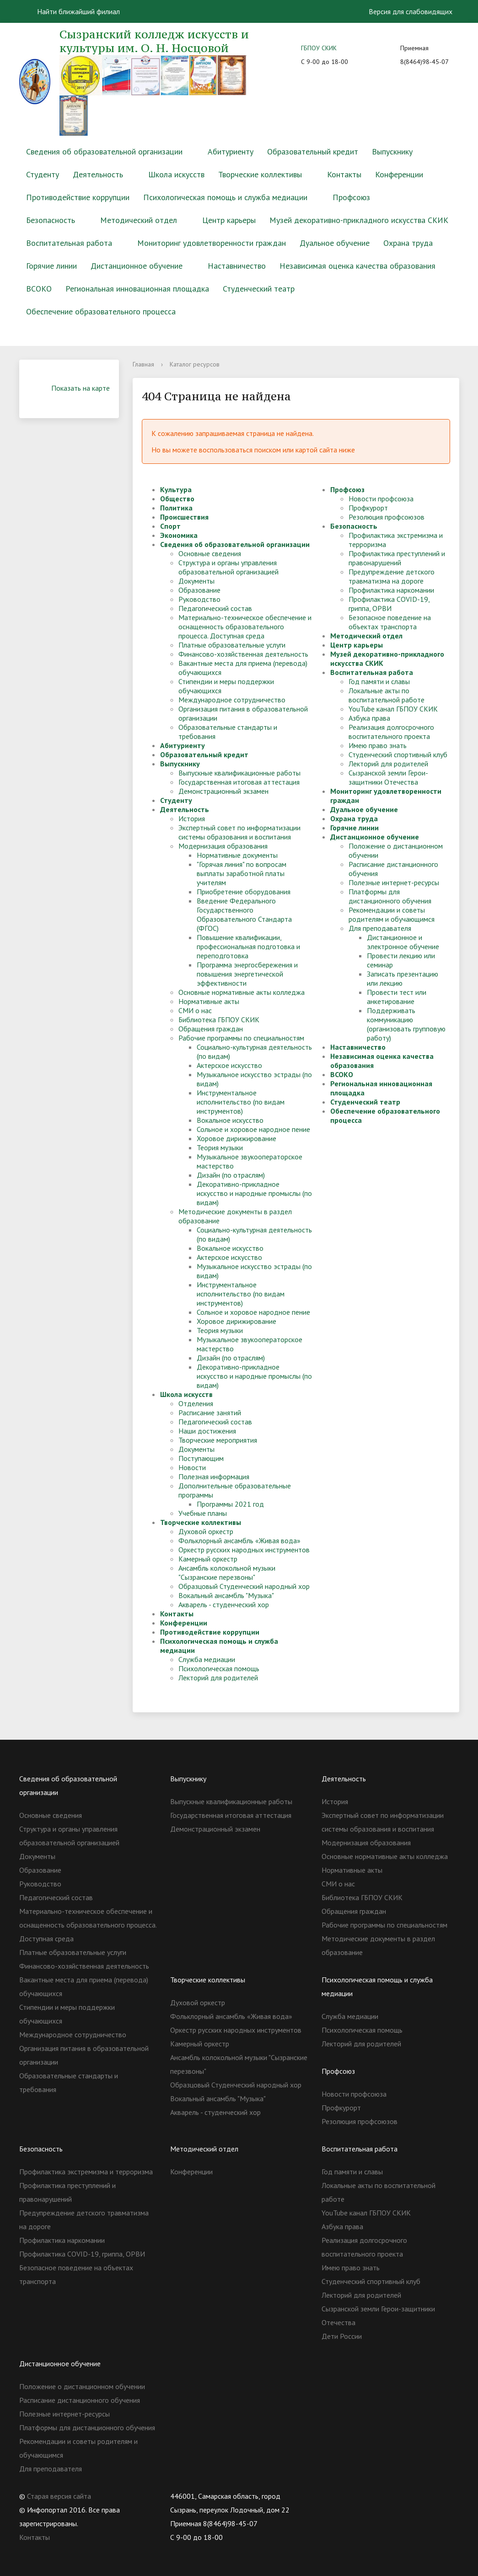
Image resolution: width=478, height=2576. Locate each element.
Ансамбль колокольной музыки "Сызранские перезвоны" (226, 1572)
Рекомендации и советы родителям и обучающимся (392, 914)
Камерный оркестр (207, 1558)
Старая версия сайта (59, 2496)
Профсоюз (351, 197)
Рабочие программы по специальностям (241, 1037)
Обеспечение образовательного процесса (101, 311)
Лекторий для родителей (218, 1677)
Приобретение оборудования (243, 891)
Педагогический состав (215, 608)
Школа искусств (176, 174)
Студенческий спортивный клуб (398, 754)
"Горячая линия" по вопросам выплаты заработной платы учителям (241, 873)
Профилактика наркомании (391, 590)
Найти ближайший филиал (73, 11)
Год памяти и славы (379, 681)
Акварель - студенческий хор (223, 1604)
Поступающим (201, 1458)
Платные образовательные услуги (231, 644)
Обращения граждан (210, 1028)
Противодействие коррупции (77, 197)
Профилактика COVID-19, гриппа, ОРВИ (389, 604)
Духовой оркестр (205, 1531)
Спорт (170, 526)
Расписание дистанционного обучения (79, 2400)
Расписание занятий (209, 1412)
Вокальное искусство (230, 1120)
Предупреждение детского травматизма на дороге (392, 576)
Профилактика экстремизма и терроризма (86, 2171)
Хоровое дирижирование (236, 1138)
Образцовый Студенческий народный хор (244, 1586)
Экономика (179, 535)
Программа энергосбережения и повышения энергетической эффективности (247, 974)
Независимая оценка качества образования (357, 265)
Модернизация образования (223, 845)
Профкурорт (368, 507)
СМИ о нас (195, 1010)
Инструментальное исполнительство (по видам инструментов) (241, 1101)
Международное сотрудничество (231, 699)
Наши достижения (207, 1430)
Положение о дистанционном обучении (82, 2386)
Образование (199, 590)
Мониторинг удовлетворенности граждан (211, 243)
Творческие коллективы (260, 174)
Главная (143, 364)
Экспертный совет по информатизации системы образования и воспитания (239, 832)
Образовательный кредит (312, 151)
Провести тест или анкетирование (396, 997)
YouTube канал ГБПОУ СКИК (393, 708)
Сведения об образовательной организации (104, 151)
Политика (176, 507)
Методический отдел (138, 220)
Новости (192, 1467)
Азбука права (369, 717)
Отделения (195, 1403)
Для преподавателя (380, 928)
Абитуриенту (230, 151)
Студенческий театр (259, 288)
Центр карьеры (229, 220)
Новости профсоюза (381, 498)
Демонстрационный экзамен (223, 791)
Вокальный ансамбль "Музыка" (226, 1595)
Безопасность (50, 220)
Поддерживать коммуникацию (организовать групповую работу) (406, 1024)
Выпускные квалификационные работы (239, 772)
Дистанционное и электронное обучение (403, 942)
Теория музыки (220, 1147)
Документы (196, 580)
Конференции (399, 174)
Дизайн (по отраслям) (231, 1174)
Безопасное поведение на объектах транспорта (390, 622)
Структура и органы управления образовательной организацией (228, 567)
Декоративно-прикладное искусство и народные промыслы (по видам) (254, 1193)
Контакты (344, 174)
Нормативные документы (237, 855)
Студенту (42, 174)
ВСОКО (39, 288)
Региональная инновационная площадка (137, 288)
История (191, 818)
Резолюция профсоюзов (386, 516)
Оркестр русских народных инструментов (244, 1549)
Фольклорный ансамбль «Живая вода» (239, 1540)
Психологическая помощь (218, 1668)
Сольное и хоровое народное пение (253, 1129)
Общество (177, 498)
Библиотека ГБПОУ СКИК (218, 1019)
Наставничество (237, 265)
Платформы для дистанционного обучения (390, 896)
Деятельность (98, 174)
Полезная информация (213, 1476)
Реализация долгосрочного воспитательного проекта (391, 731)
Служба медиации (206, 1659)
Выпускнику (392, 151)
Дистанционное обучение (137, 265)
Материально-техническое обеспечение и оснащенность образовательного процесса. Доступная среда (245, 626)
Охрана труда (408, 243)
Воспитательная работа (69, 243)
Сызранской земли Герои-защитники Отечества (388, 777)
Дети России (342, 2336)
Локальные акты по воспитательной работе (386, 695)
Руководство (199, 599)
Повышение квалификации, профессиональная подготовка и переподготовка (248, 946)
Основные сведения (209, 553)
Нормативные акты (208, 1001)
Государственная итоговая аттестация (239, 781)
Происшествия (184, 516)
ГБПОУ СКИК (319, 48)
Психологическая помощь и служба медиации (225, 197)
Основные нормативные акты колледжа (241, 992)
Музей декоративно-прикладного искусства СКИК (358, 220)
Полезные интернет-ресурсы (394, 882)
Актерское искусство (229, 1065)
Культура (176, 489)
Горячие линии (51, 265)
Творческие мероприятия (217, 1440)
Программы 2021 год (230, 1503)
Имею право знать (378, 745)
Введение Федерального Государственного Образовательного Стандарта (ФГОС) (244, 914)
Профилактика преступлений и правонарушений (397, 558)
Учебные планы (202, 1513)
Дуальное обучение (335, 243)
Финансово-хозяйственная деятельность (243, 654)
